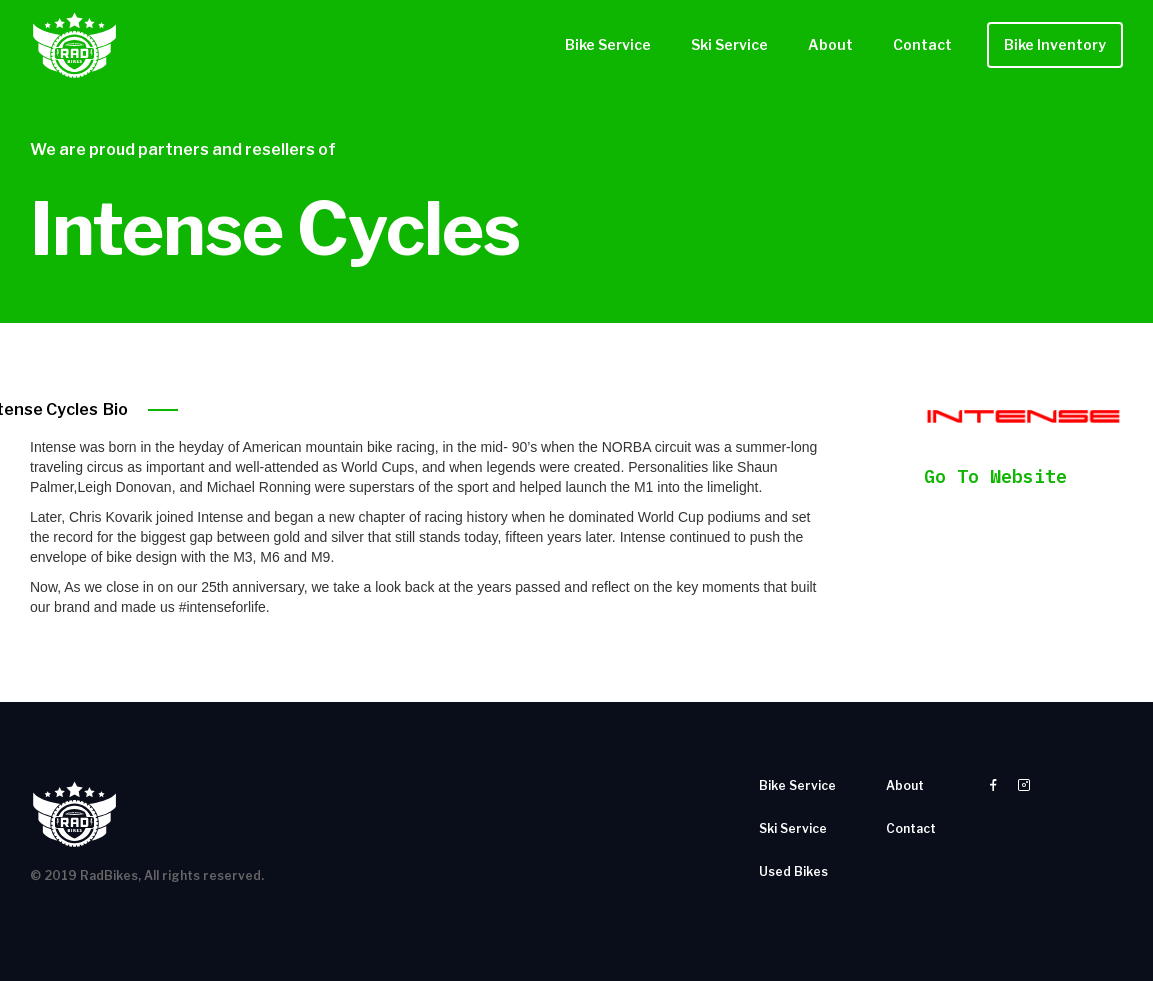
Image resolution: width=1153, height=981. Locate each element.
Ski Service (729, 44)
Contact (922, 44)
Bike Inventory (1055, 44)
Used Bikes (793, 871)
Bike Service (608, 44)
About (830, 44)
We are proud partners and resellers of (183, 149)
